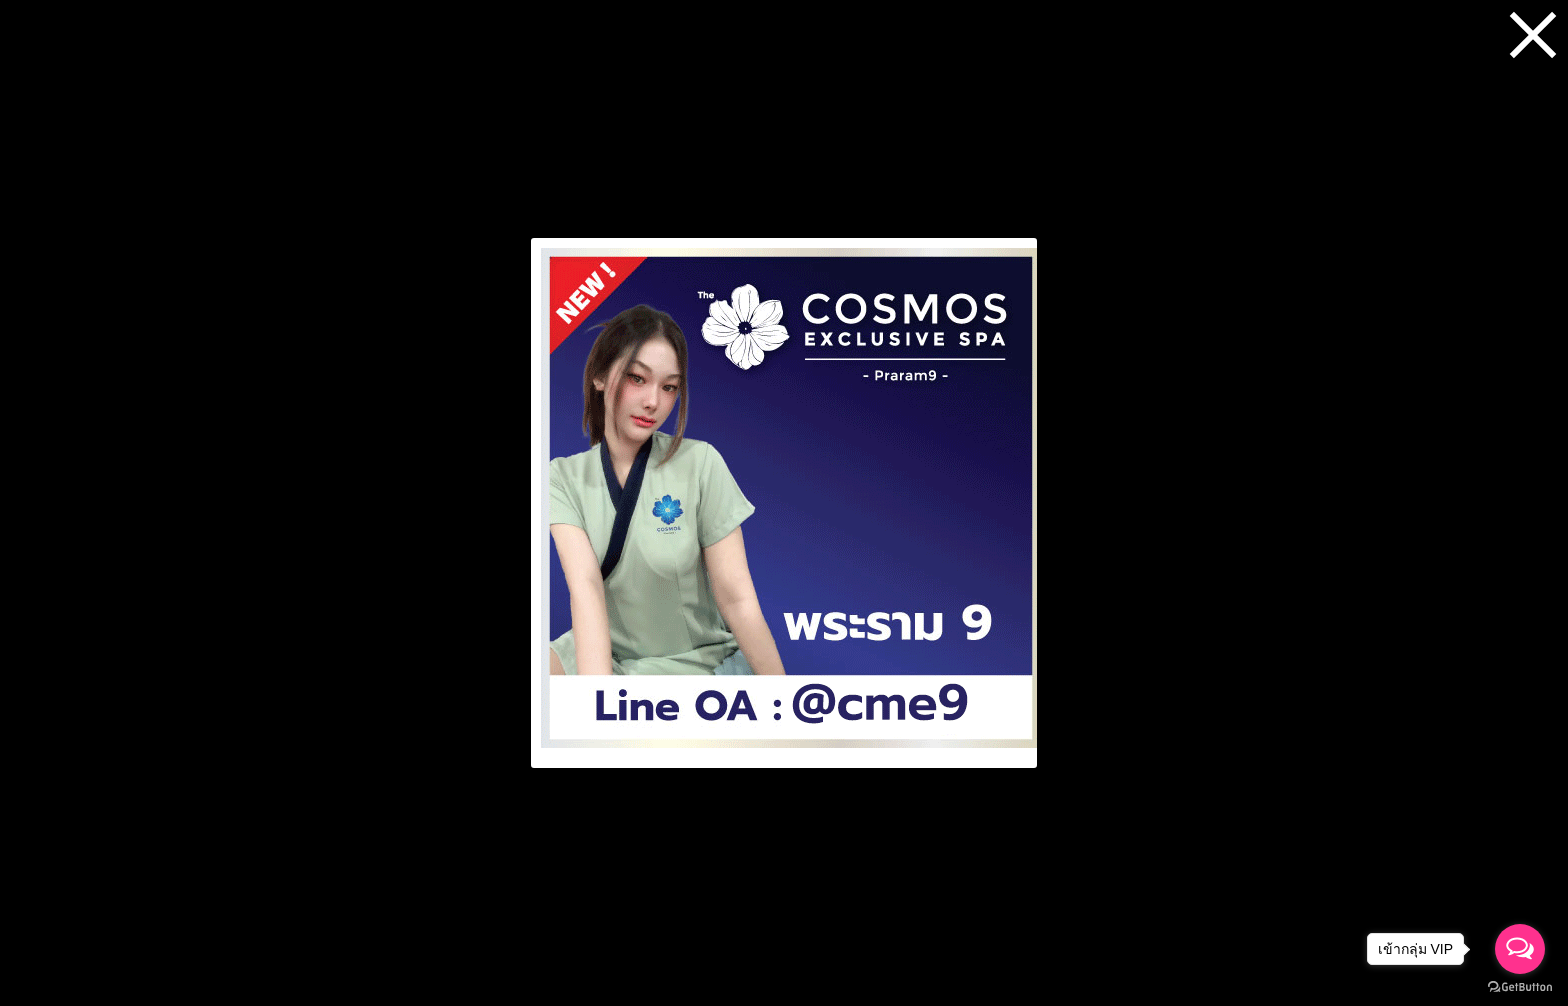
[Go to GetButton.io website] (1520, 986)
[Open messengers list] (1520, 949)
